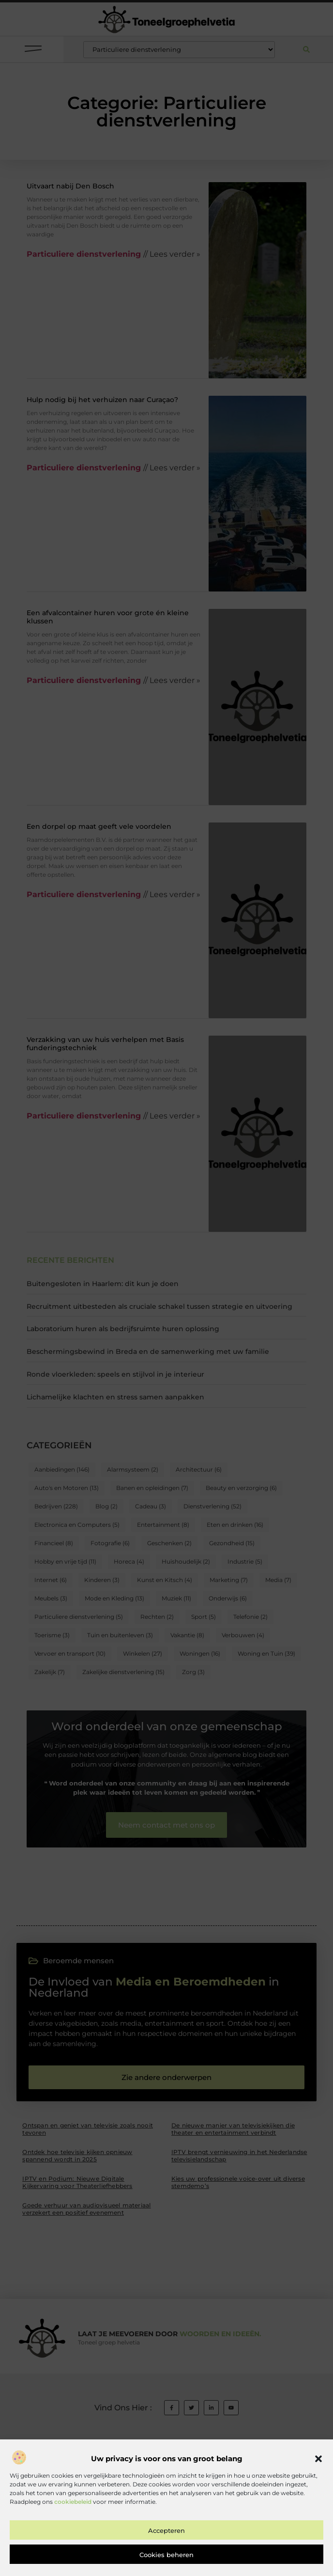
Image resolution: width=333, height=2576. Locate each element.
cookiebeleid (72, 2560)
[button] (318, 2518)
